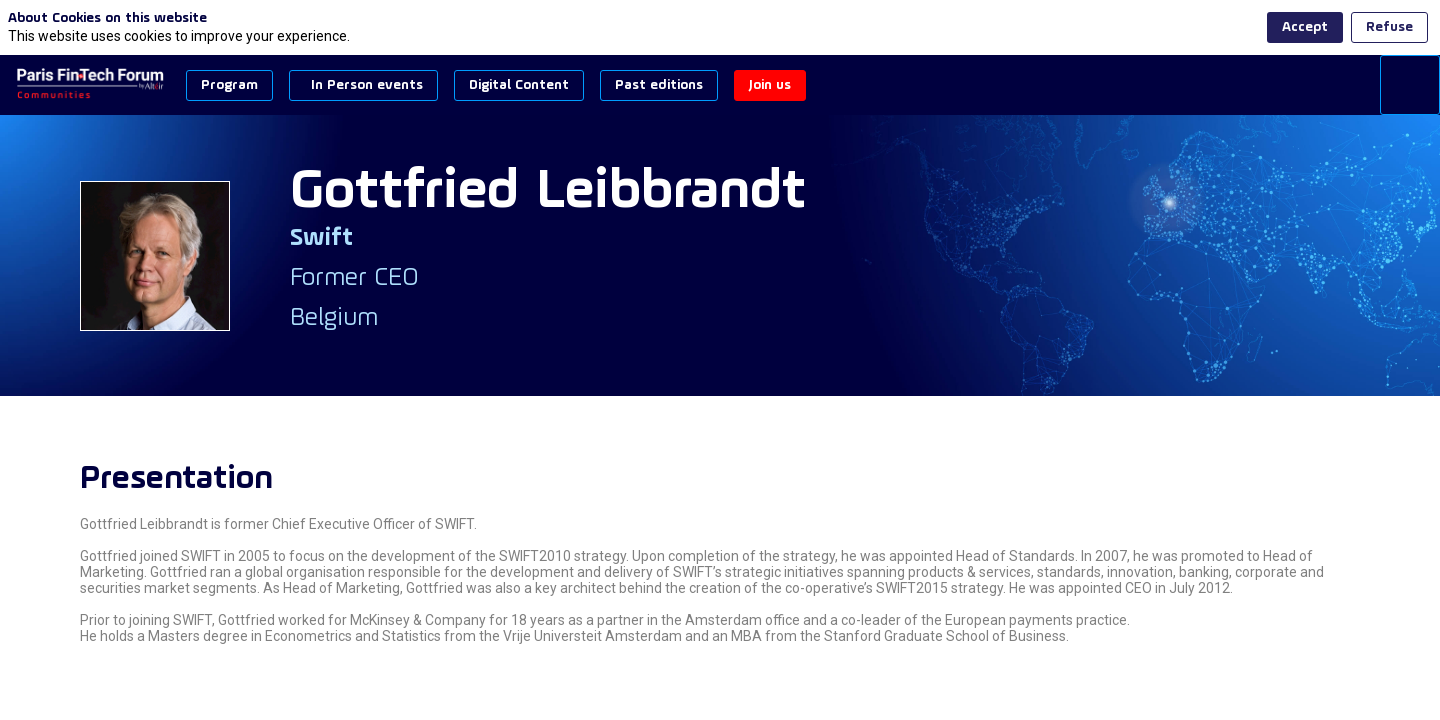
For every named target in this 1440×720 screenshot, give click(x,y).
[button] (229, 85)
